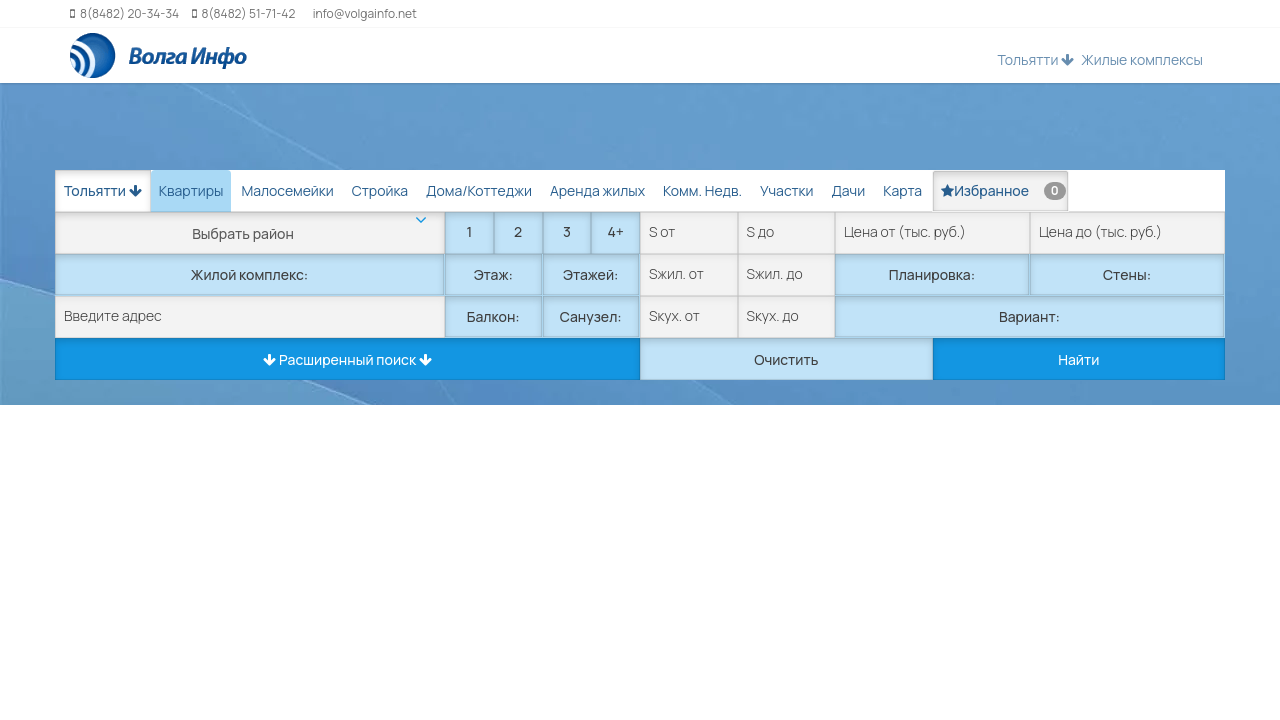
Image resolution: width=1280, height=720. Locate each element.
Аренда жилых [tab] (597, 190)
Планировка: (932, 274)
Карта (902, 190)
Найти (1078, 359)
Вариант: (1029, 316)
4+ (615, 231)
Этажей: (590, 274)
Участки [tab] (786, 190)
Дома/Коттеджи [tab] (479, 190)
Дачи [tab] (848, 190)
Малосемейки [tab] (287, 190)
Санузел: (591, 316)
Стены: (1127, 274)
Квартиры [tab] (191, 190)
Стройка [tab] (380, 190)
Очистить (786, 359)
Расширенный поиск (347, 359)
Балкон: (493, 316)
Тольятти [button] (1035, 59)
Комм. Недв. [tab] (702, 190)
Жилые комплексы (1142, 59)
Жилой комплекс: (249, 274)
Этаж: (493, 274)
